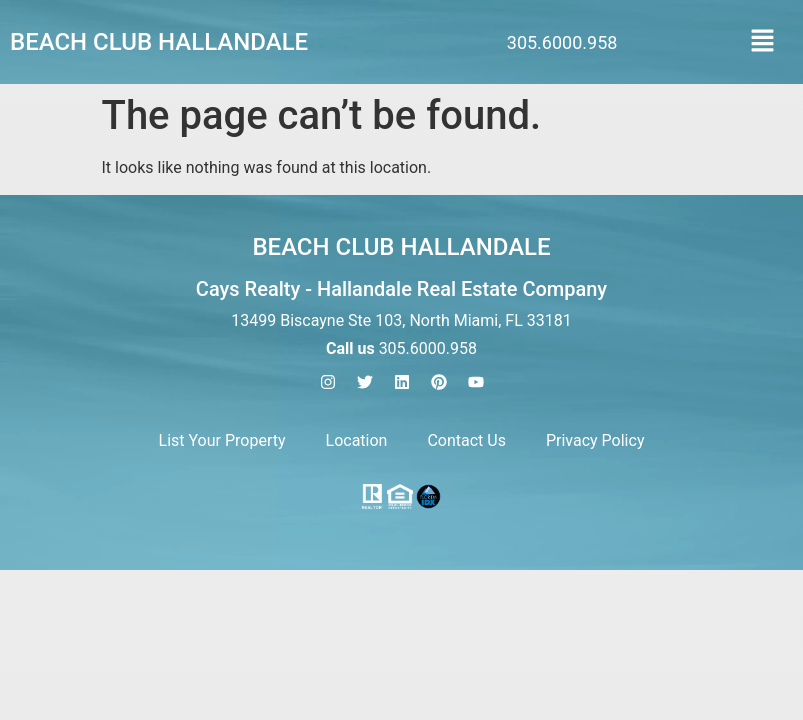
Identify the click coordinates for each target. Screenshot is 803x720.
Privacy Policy (595, 440)
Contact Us (466, 440)
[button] (763, 42)
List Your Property (222, 440)
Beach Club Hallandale (159, 42)
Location (357, 440)
